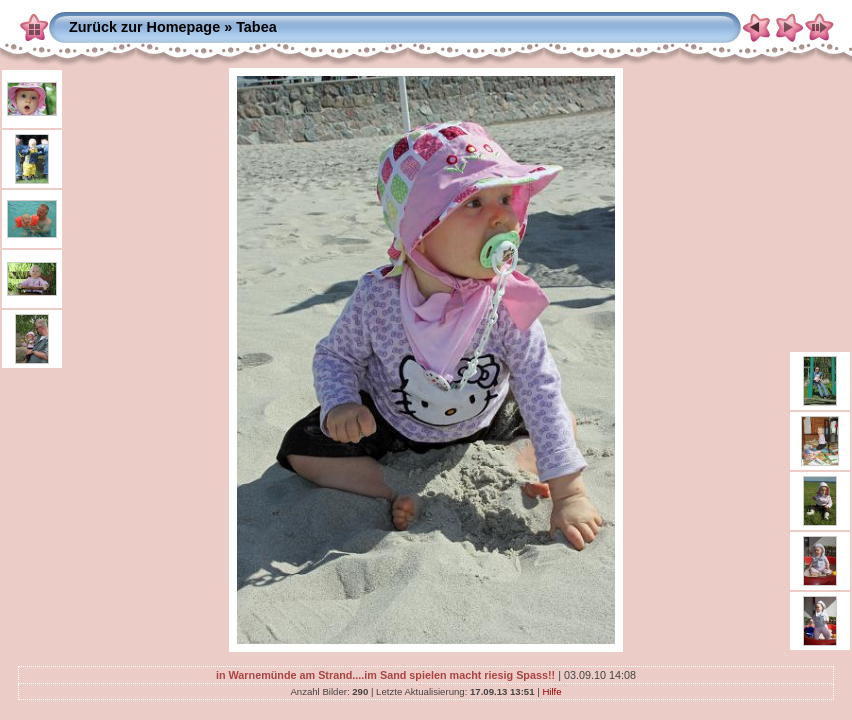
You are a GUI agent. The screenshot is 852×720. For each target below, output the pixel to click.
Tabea (256, 27)
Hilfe (551, 691)
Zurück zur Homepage (144, 27)
